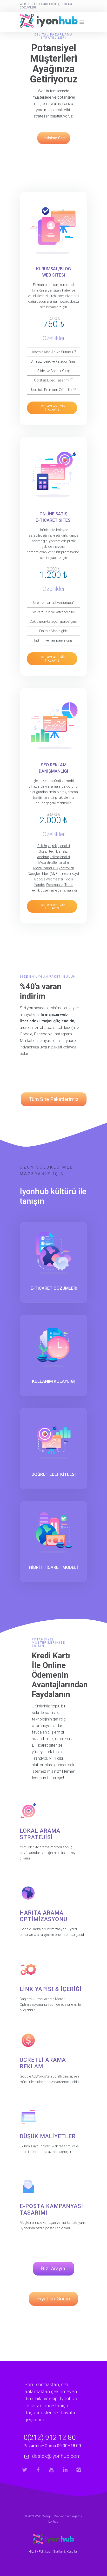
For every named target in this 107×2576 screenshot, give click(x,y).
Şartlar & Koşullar (65, 2551)
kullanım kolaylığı (53, 1381)
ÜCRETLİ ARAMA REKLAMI (43, 2063)
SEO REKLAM (53, 768)
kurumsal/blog (53, 272)
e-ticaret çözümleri (53, 1288)
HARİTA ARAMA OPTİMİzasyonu (43, 1916)
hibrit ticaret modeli (53, 1567)
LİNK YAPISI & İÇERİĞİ (51, 1989)
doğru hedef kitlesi (54, 1474)
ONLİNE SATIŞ (53, 517)
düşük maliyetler (48, 2136)
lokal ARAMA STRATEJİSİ (40, 1834)
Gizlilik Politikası (40, 2551)
